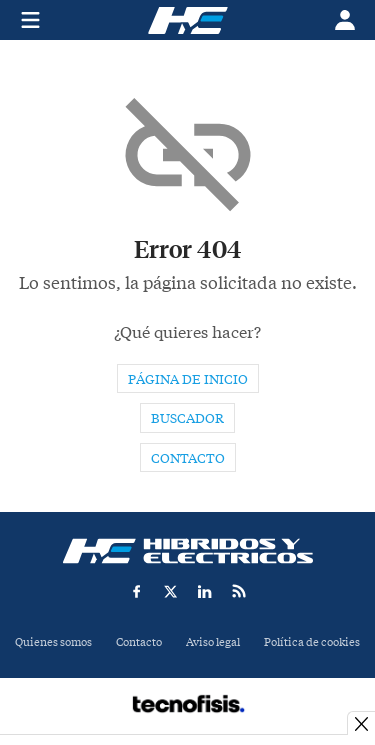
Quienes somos (53, 642)
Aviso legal (213, 642)
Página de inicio (188, 379)
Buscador (187, 418)
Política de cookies (312, 642)
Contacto (188, 458)
